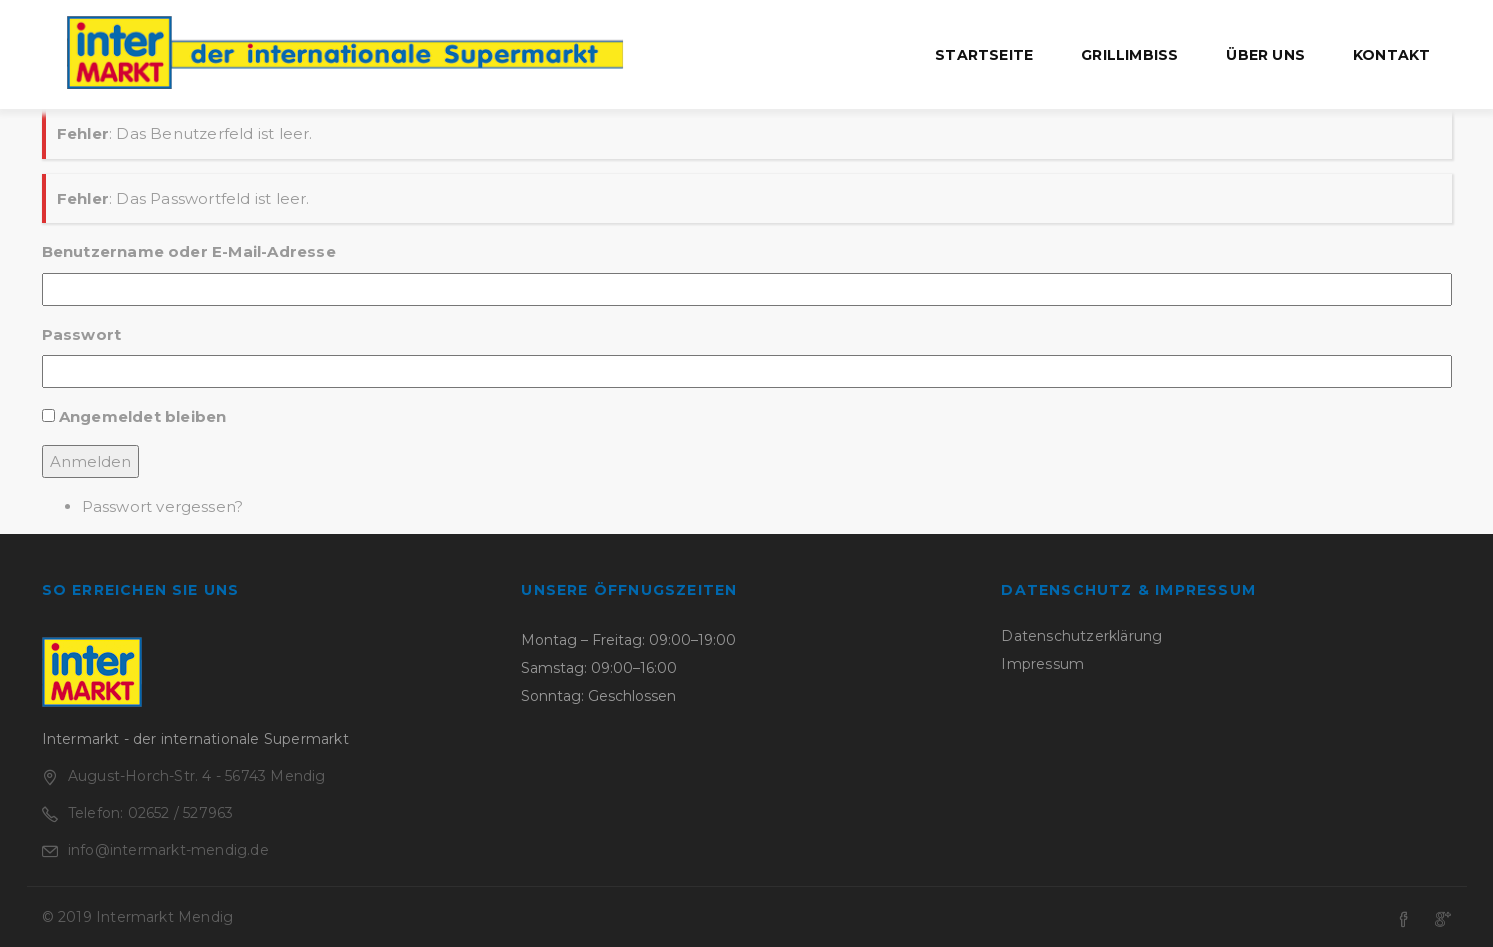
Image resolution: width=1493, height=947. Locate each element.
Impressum (1042, 664)
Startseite (984, 55)
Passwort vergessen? (163, 506)
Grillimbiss (1129, 55)
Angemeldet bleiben (143, 416)
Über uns (1265, 55)
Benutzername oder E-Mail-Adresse (189, 251)
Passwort (82, 334)
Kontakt (1391, 55)
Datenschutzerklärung (1081, 636)
